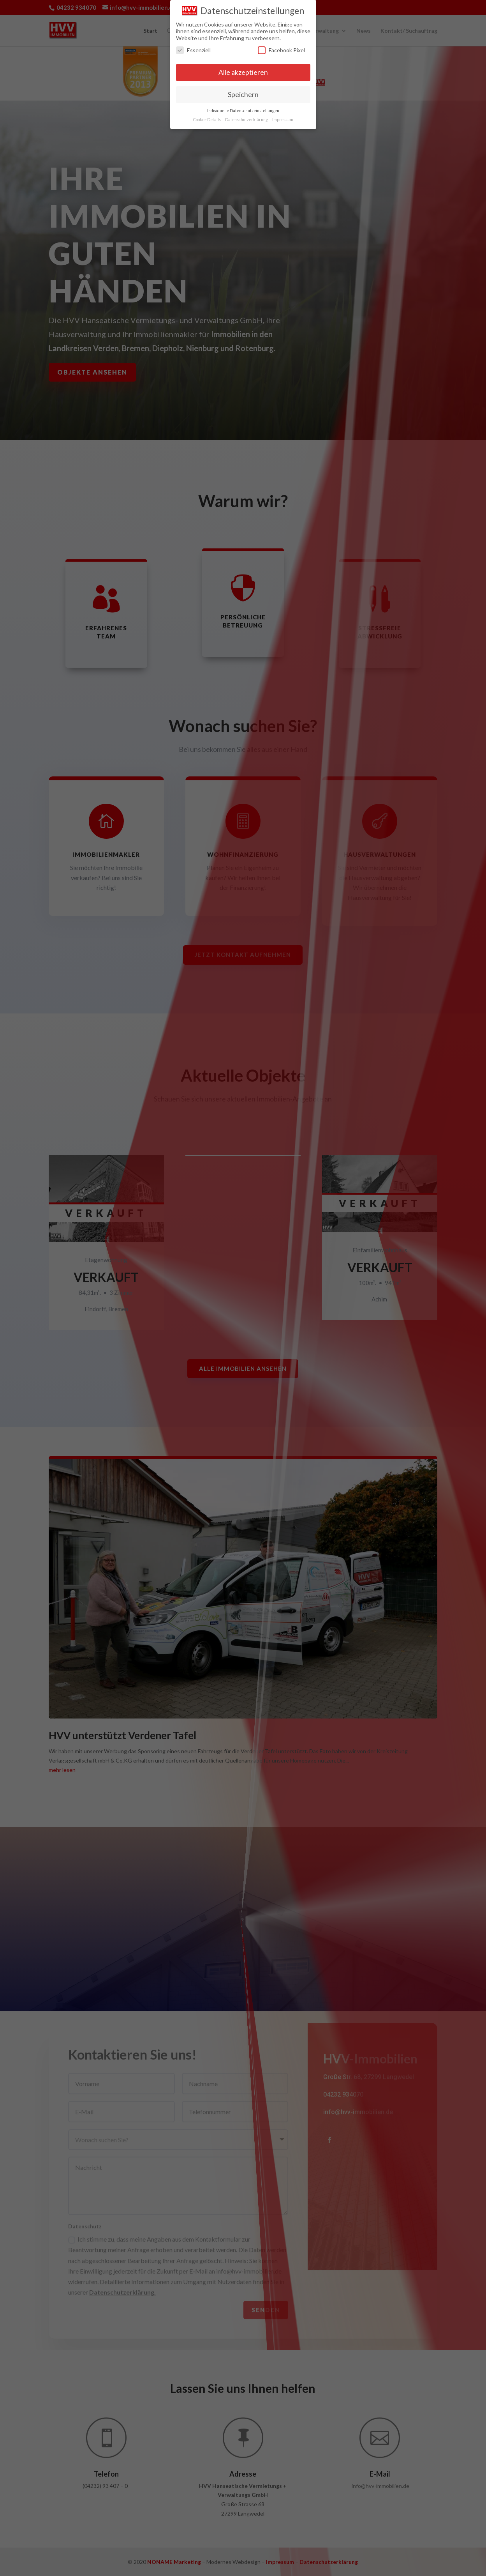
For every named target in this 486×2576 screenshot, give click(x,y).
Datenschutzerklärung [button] (247, 118)
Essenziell (193, 49)
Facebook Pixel (281, 49)
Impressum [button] (282, 118)
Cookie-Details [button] (207, 118)
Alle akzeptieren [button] (243, 71)
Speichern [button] (243, 93)
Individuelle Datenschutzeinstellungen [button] (243, 109)
